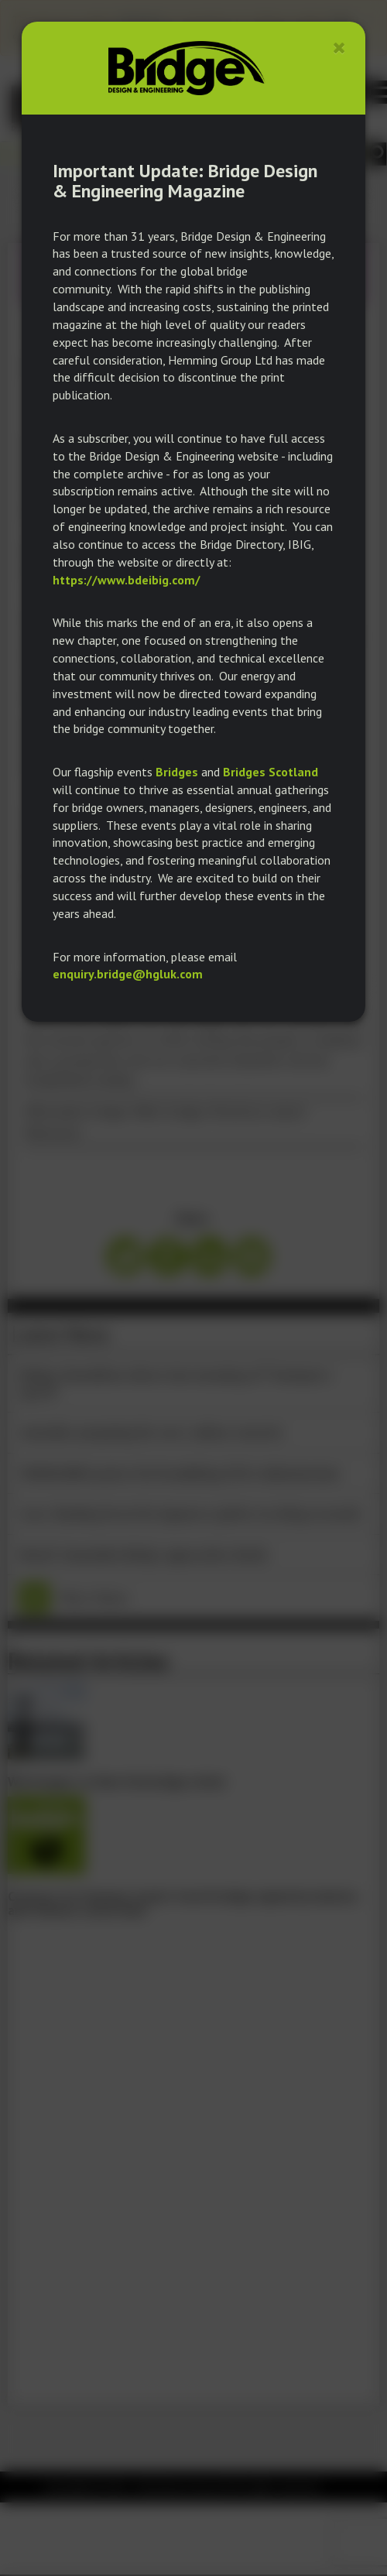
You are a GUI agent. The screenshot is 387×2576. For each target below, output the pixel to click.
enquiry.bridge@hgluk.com (128, 973)
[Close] (339, 47)
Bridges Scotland (270, 771)
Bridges (177, 771)
